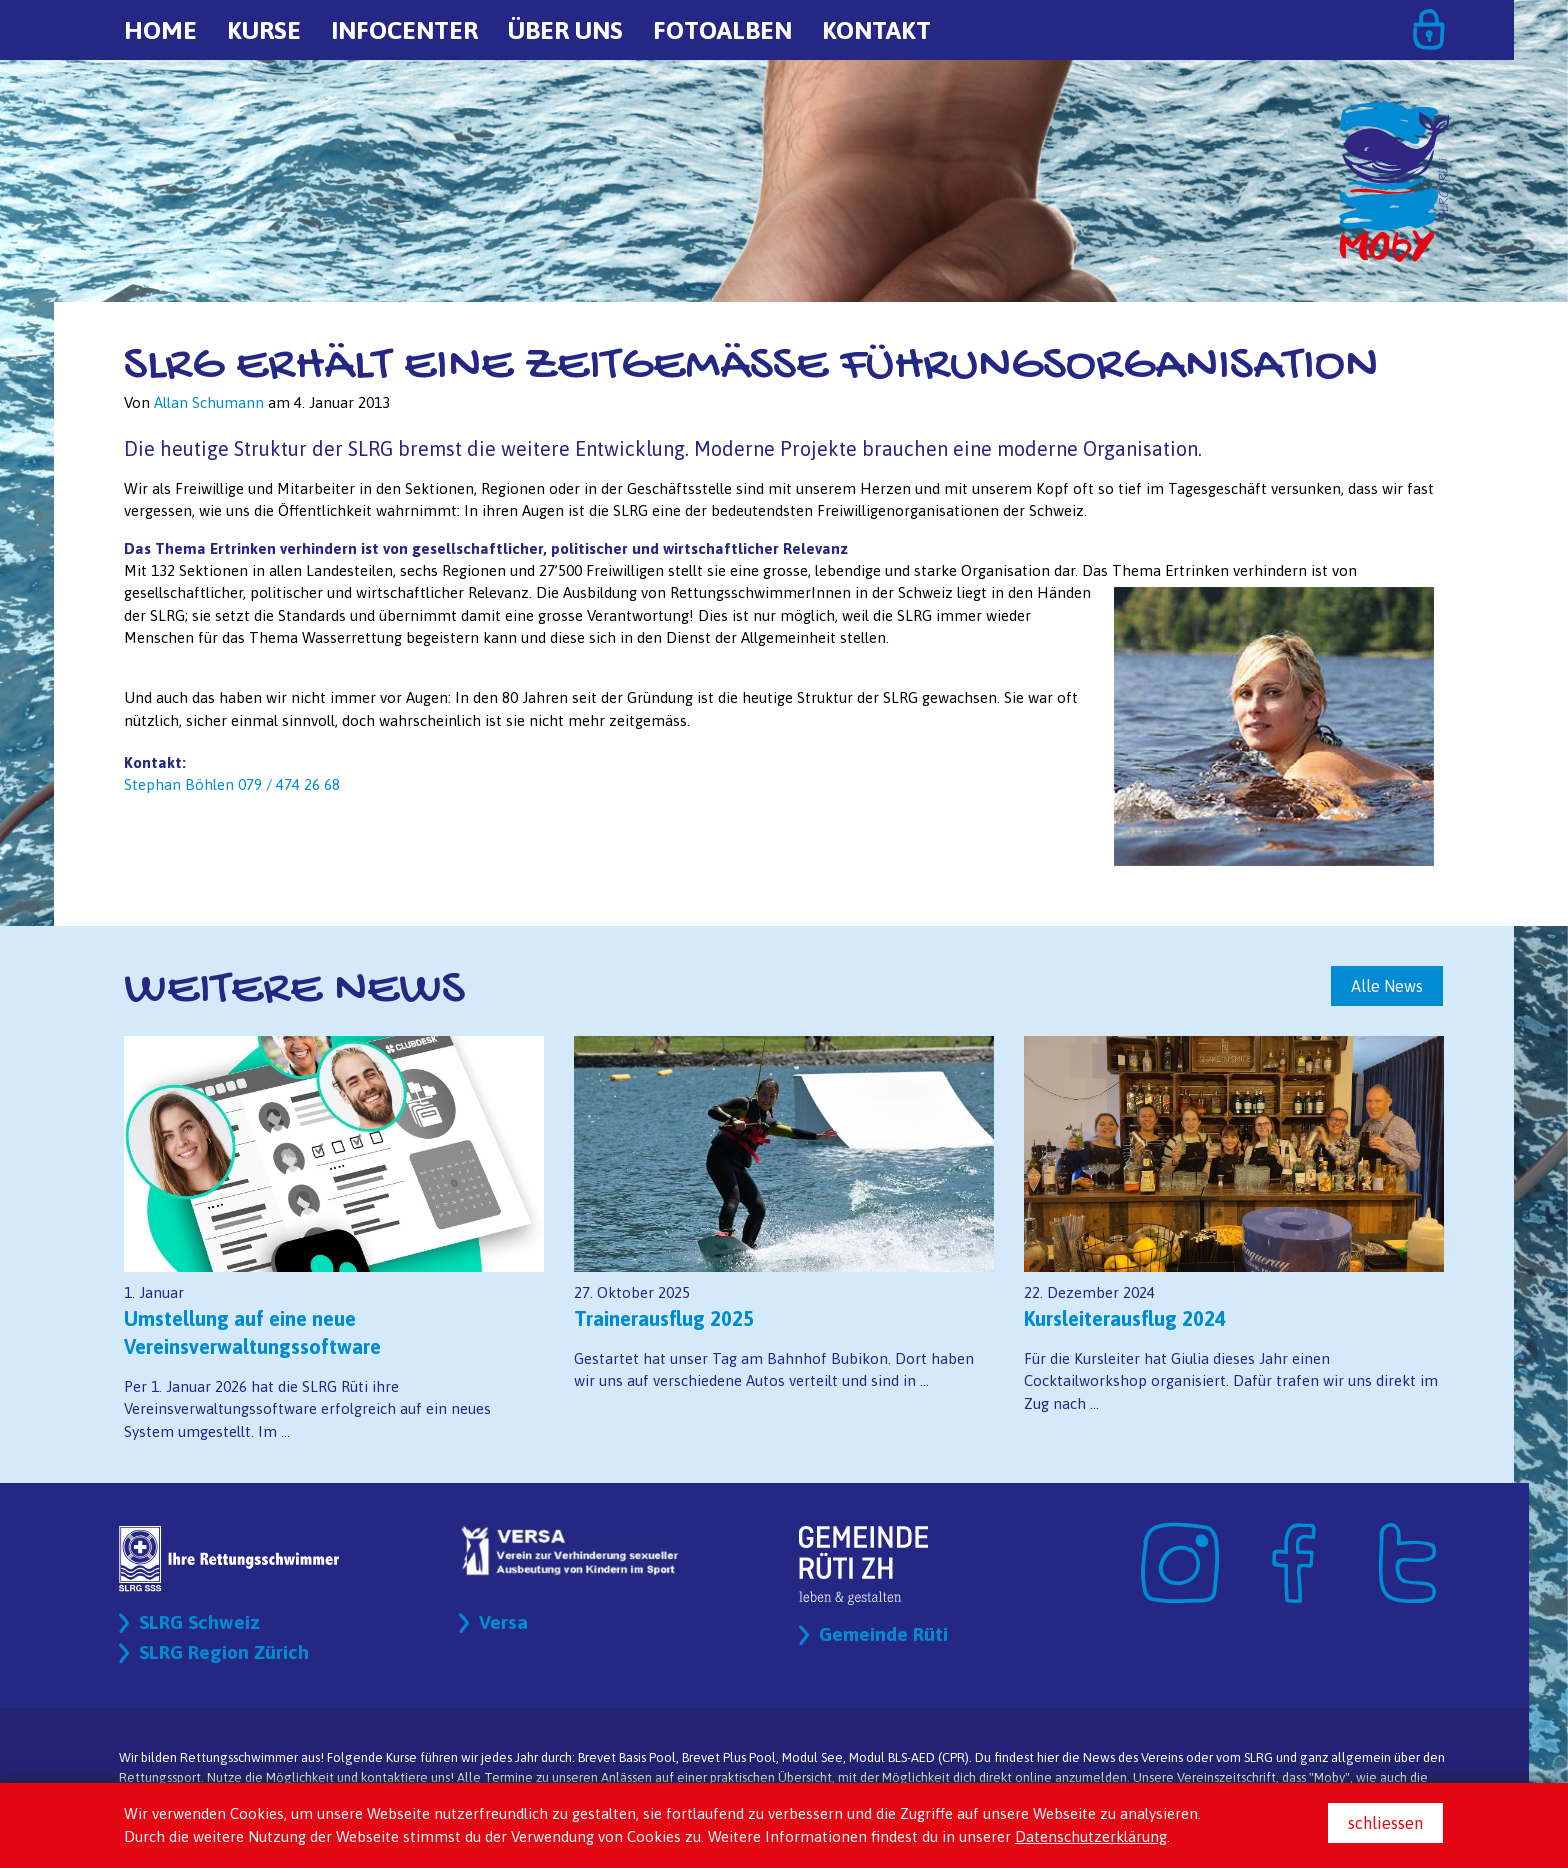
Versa (503, 1622)
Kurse (264, 30)
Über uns (565, 30)
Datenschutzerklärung (1091, 1836)
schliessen (1385, 1823)
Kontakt (876, 30)
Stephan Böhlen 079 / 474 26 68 (232, 784)
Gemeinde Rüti (884, 1634)
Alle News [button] (1387, 986)
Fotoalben (722, 30)
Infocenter (404, 30)
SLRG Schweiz (201, 1622)
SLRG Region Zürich (226, 1652)
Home (160, 30)
